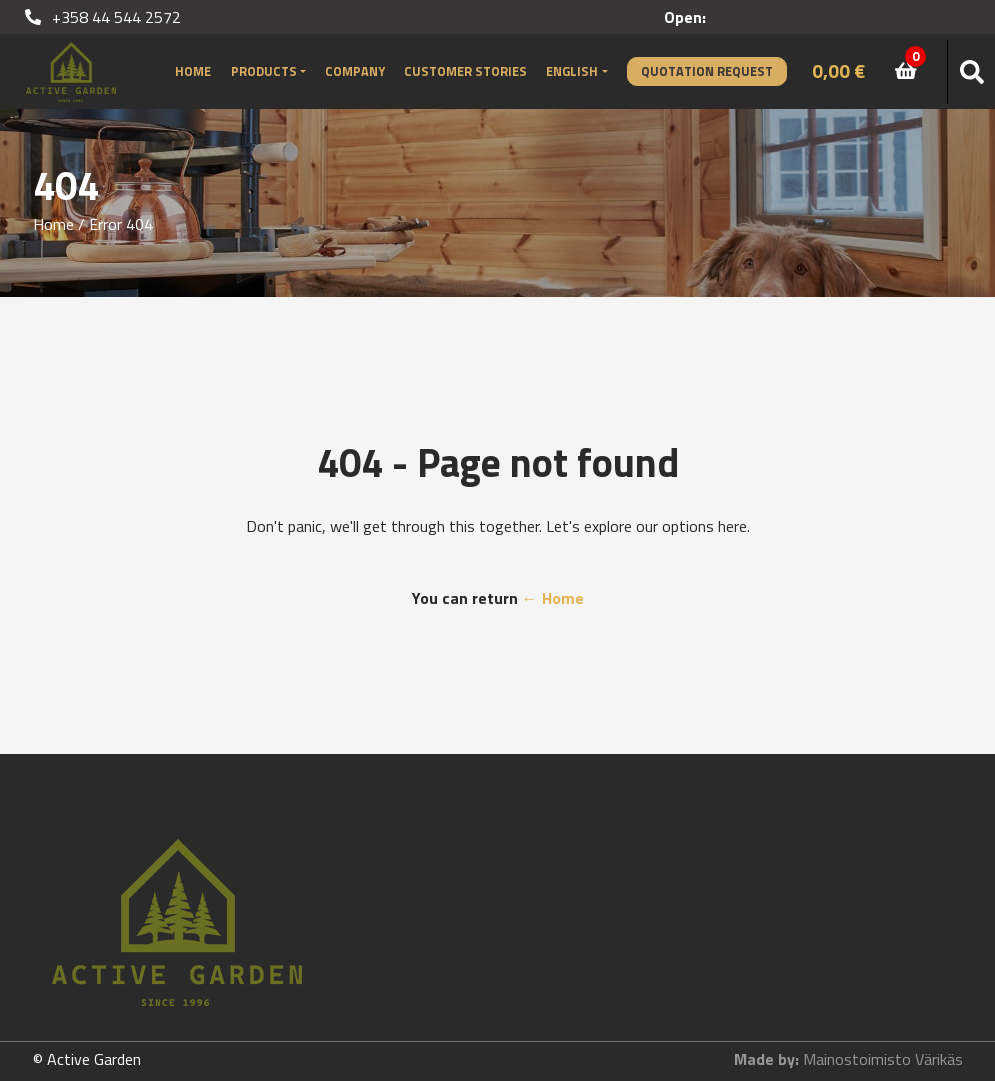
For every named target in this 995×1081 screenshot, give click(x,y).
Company (355, 71)
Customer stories (465, 71)
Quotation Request (707, 71)
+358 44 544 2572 (103, 17)
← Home (553, 598)
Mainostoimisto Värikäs (883, 1059)
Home (193, 71)
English (572, 71)
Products (264, 71)
